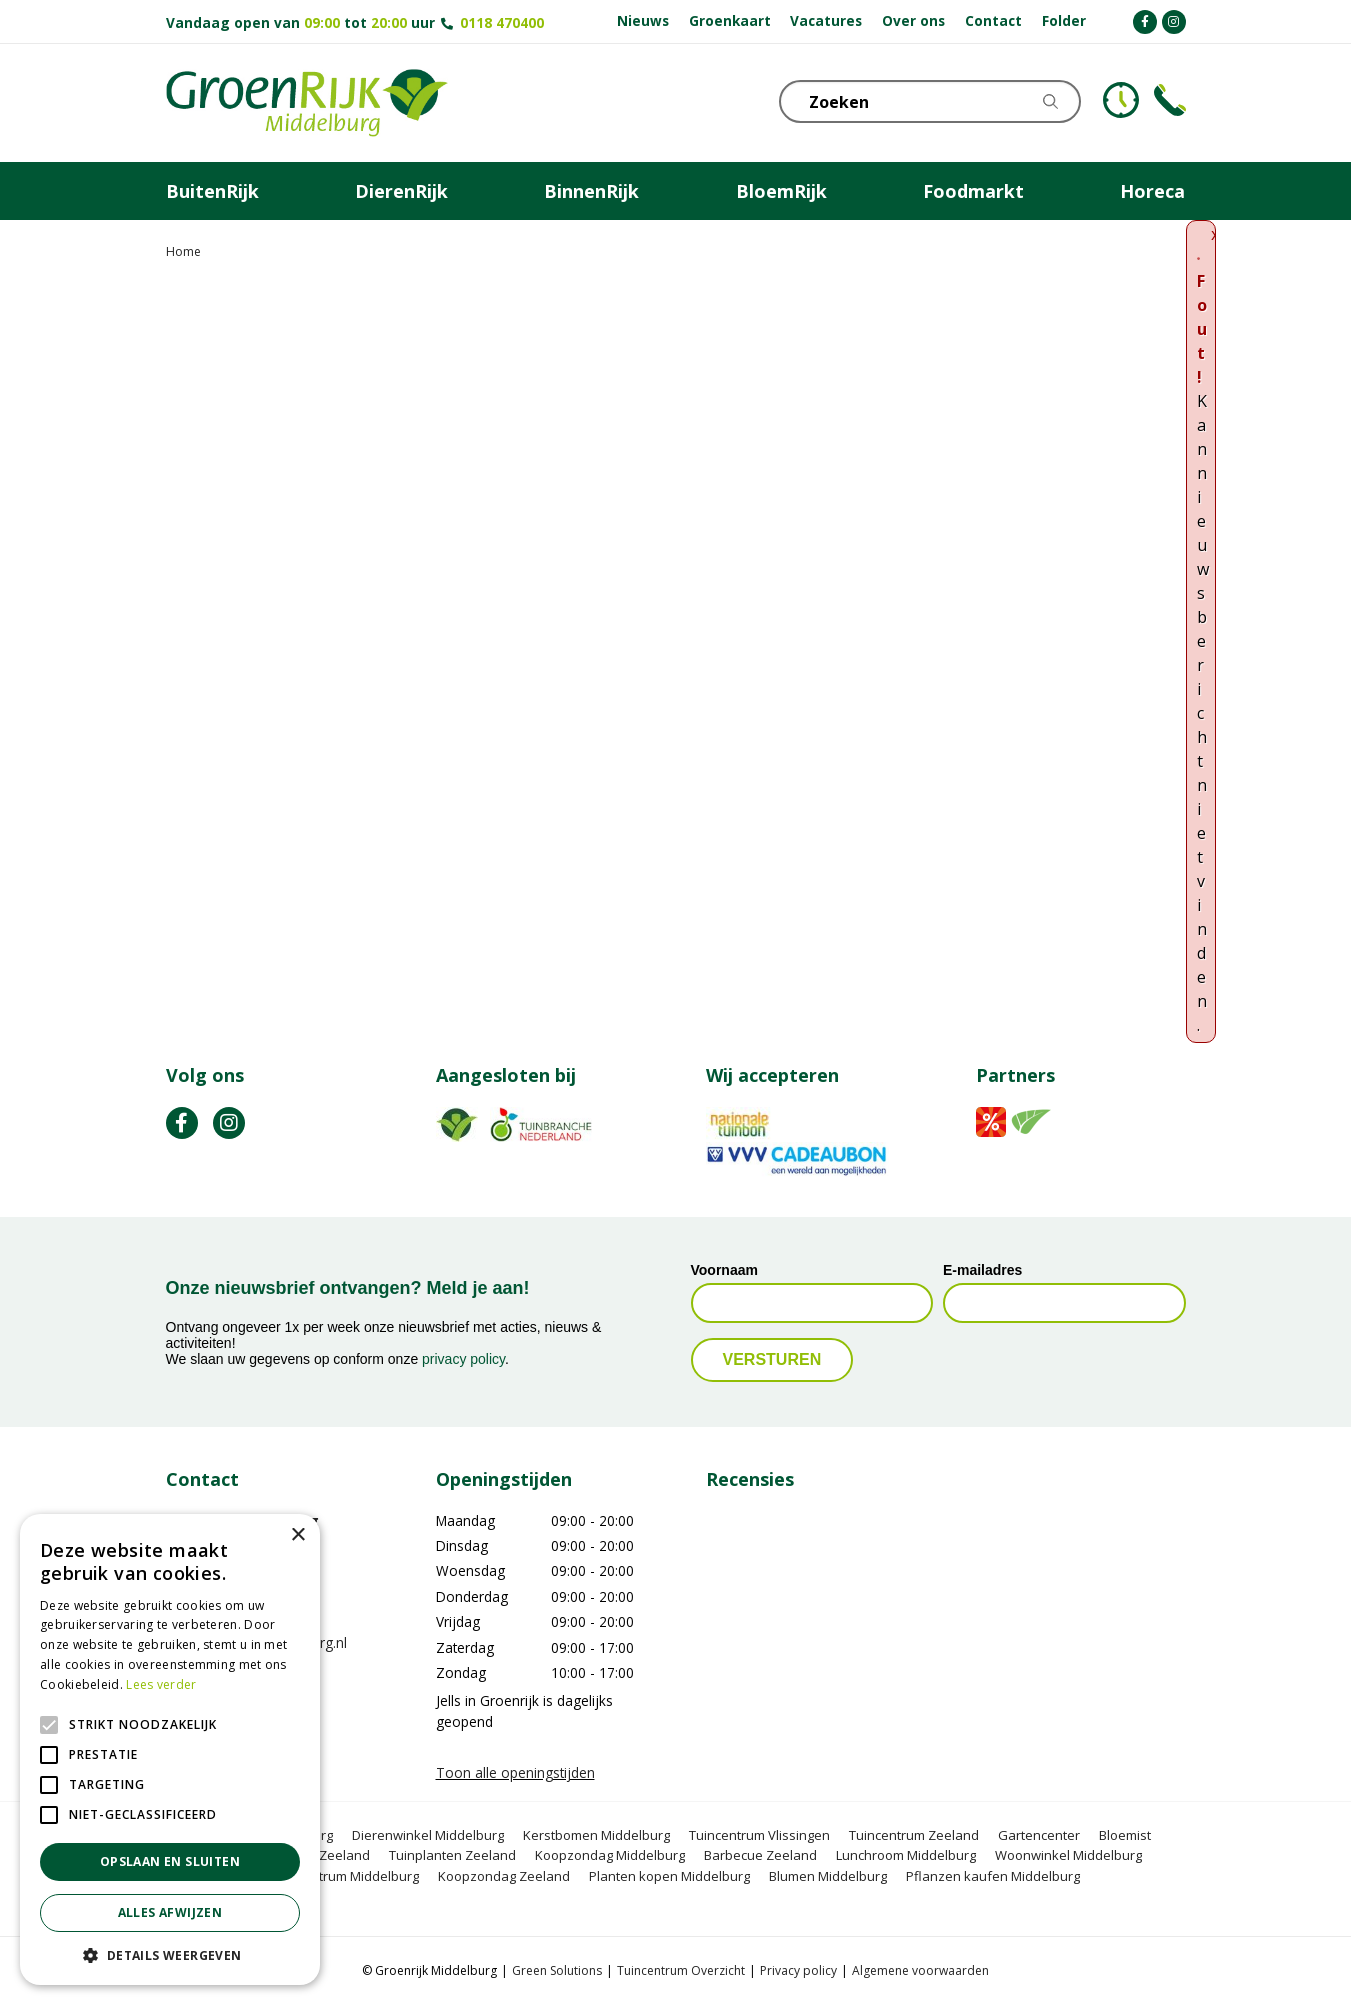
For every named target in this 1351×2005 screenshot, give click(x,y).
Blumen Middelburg (828, 1876)
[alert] (170, 1749)
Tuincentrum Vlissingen (759, 1835)
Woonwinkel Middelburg (1068, 1855)
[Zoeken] (941, 101)
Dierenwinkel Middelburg (428, 1835)
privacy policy (463, 1359)
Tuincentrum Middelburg (345, 1876)
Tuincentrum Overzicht (681, 1970)
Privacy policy (798, 1970)
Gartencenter (1039, 1835)
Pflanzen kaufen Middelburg (993, 1876)
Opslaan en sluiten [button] (170, 1861)
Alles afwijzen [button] (170, 1912)
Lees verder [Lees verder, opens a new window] (161, 1684)
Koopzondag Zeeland (504, 1876)
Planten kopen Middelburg (669, 1876)
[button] (170, 1955)
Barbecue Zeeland (760, 1855)
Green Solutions (557, 1970)
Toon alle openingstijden (515, 1772)
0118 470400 (502, 22)
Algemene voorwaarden (920, 1970)
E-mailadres (982, 1270)
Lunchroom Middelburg (906, 1855)
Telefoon (1170, 100)
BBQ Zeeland (330, 1855)
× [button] (297, 1535)
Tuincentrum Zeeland (914, 1835)
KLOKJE (1121, 100)
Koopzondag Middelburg (610, 1855)
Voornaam (724, 1270)
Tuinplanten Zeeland (452, 1855)
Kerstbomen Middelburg (596, 1835)
